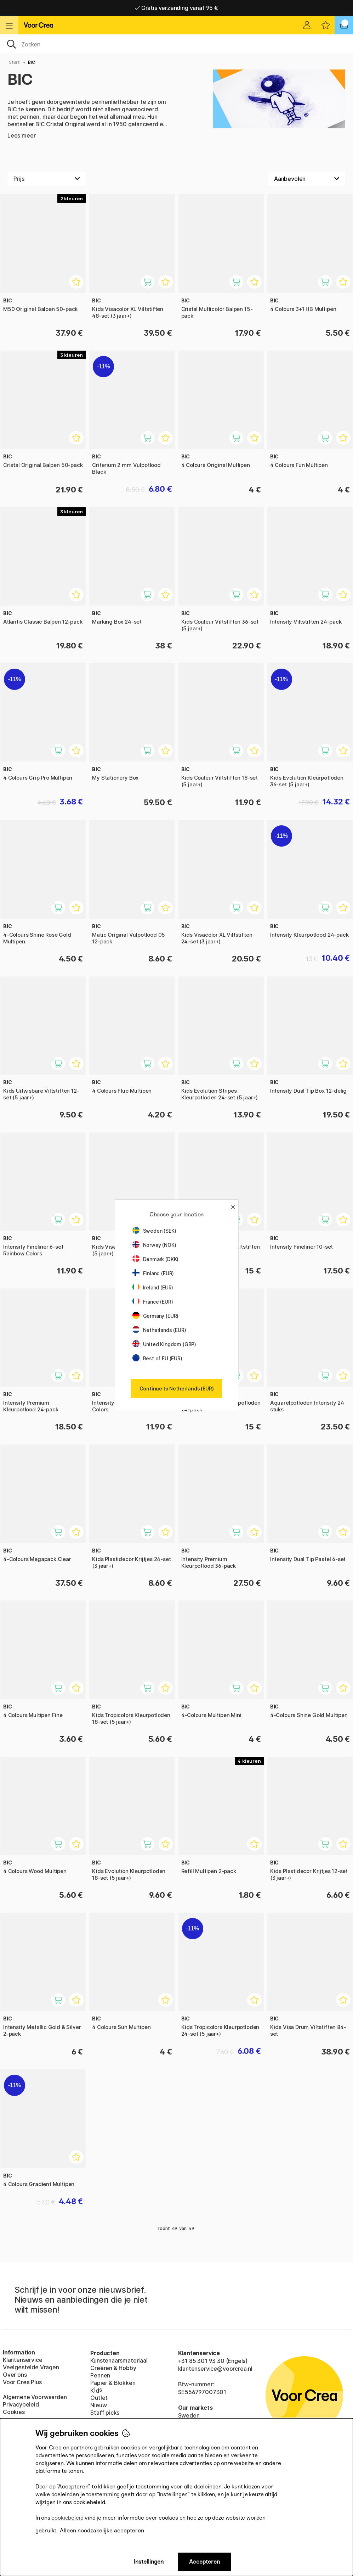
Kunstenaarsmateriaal (118, 2360)
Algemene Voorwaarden (35, 2397)
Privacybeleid (21, 2404)
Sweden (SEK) (154, 1231)
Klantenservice (22, 2359)
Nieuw (98, 2405)
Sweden (189, 2415)
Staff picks (104, 2412)
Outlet (99, 2397)
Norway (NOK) (154, 1245)
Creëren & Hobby (113, 2367)
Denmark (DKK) (155, 1259)
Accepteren (204, 2561)
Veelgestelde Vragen (31, 2367)
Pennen (100, 2375)
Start (14, 62)
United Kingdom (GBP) (164, 1344)
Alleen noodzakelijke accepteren (102, 2530)
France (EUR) (152, 1302)
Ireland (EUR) (152, 1287)
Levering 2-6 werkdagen (176, 7)
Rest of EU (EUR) (157, 1358)
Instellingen (149, 2561)
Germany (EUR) (155, 1316)
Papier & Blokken (112, 2382)
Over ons (15, 2374)
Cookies (14, 2411)
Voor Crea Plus (22, 2382)
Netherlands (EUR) (159, 1330)
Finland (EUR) (153, 1273)
